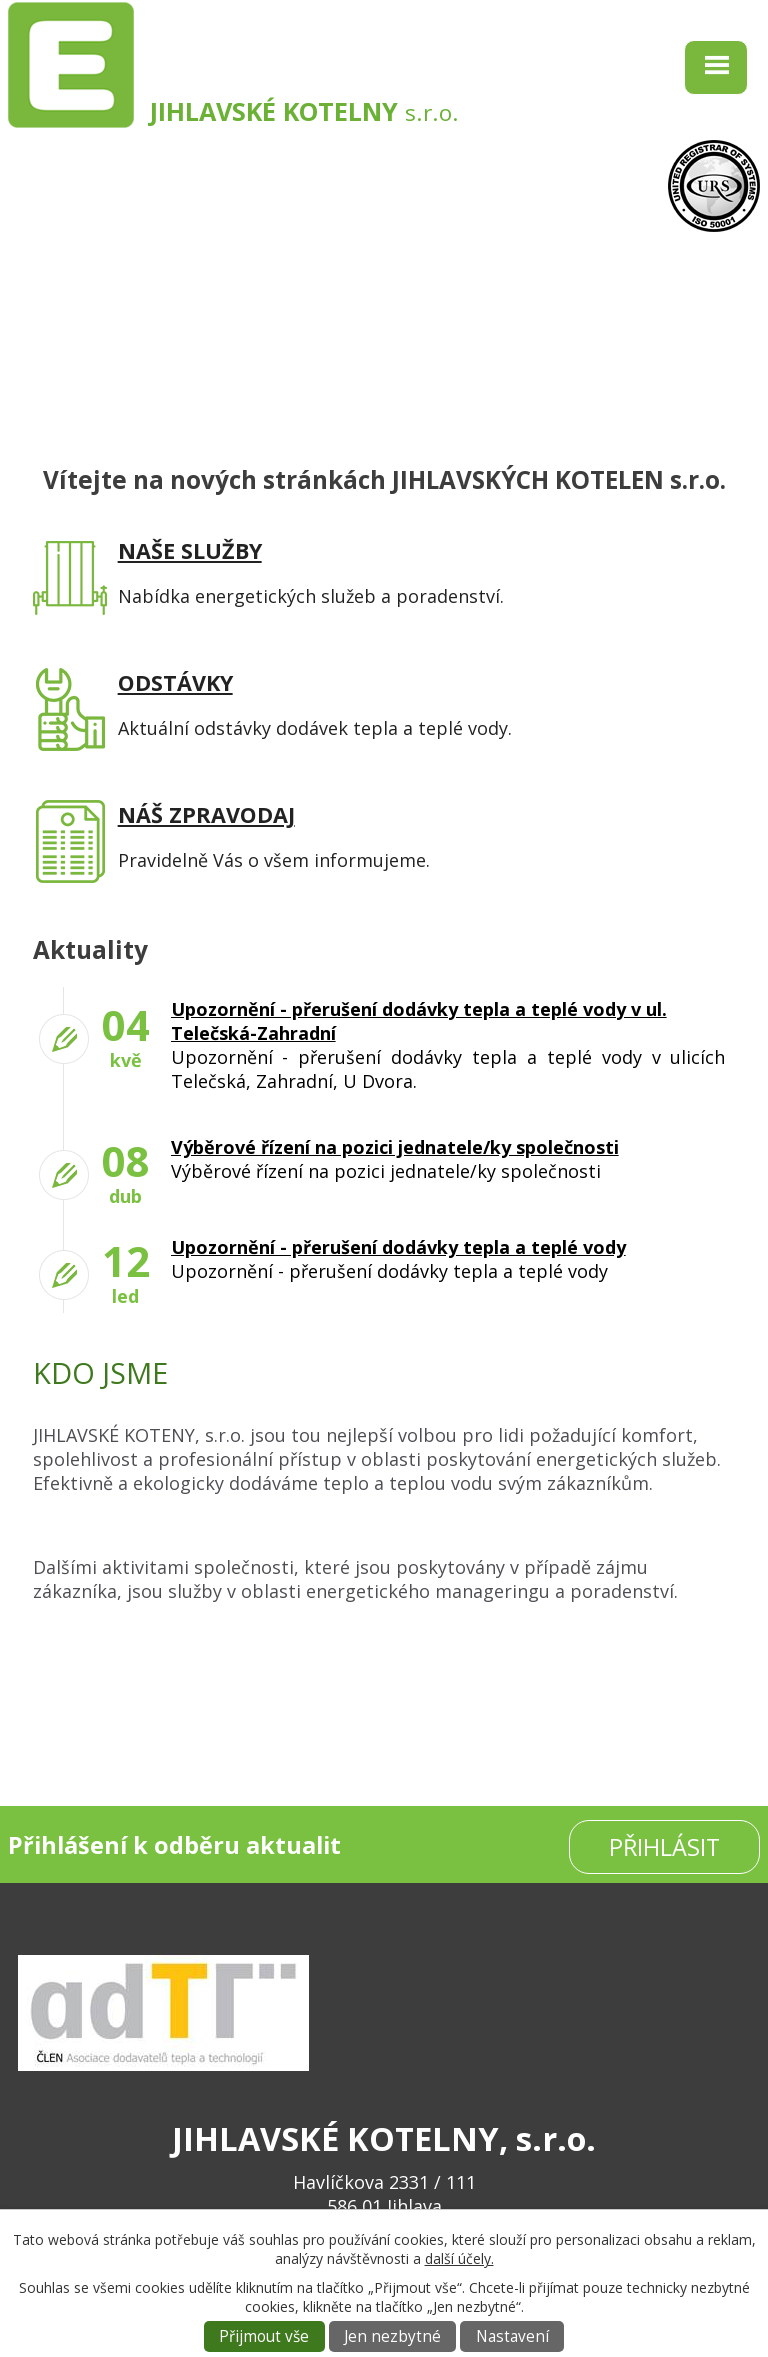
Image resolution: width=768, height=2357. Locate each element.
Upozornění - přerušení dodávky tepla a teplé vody (398, 1247)
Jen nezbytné (392, 2336)
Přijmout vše (264, 2336)
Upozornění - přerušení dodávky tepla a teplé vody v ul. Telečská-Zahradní (419, 1021)
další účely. (459, 2258)
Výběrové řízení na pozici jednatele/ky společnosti (395, 1147)
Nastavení (512, 2336)
